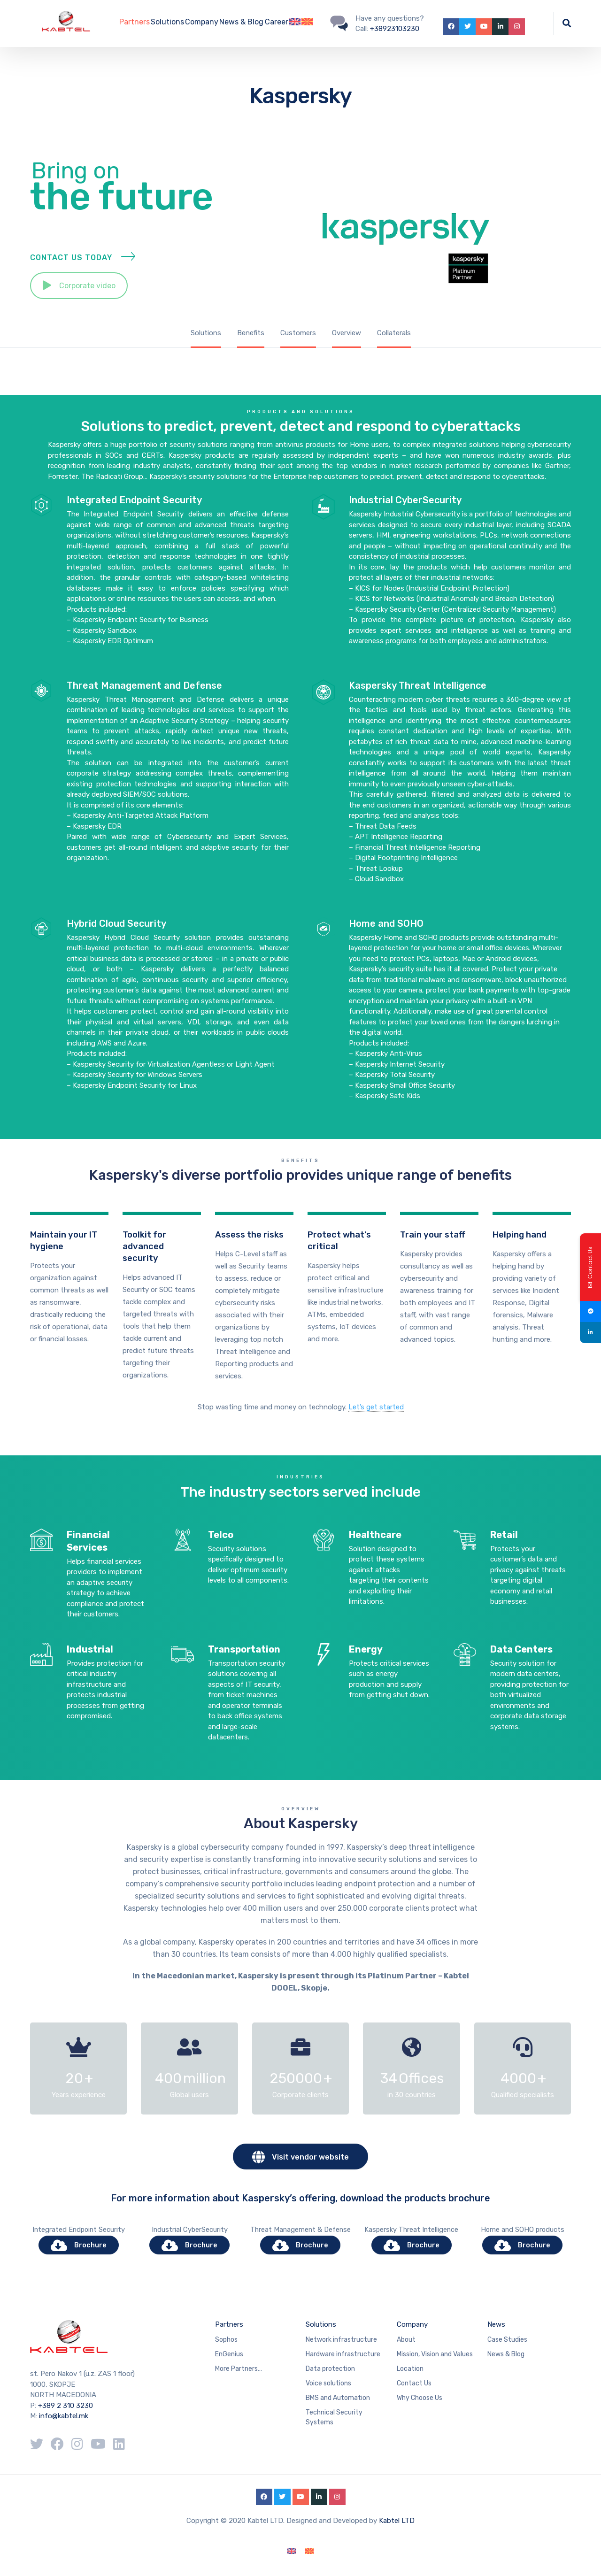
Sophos (226, 2340)
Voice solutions (328, 2383)
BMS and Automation (338, 2398)
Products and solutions (300, 991)
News (496, 2324)
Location (410, 2369)
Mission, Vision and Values (435, 2354)
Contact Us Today (71, 269)
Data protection (330, 2369)
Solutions (167, 21)
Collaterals (394, 333)
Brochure (79, 2245)
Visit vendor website (300, 2157)
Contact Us (414, 2383)
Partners (134, 21)
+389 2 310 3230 (64, 2405)
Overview (346, 333)
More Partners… (238, 2369)
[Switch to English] (291, 2551)
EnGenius (229, 2354)
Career (276, 21)
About (406, 2340)
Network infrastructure (341, 2340)
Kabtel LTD (397, 2520)
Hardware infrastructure (343, 2354)
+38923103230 (394, 28)
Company (201, 21)
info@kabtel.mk (63, 2416)
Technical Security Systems (334, 2417)
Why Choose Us (419, 2398)
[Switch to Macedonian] (307, 23)
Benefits (250, 333)
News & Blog (241, 21)
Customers (298, 333)
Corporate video (79, 296)
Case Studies (507, 2340)
